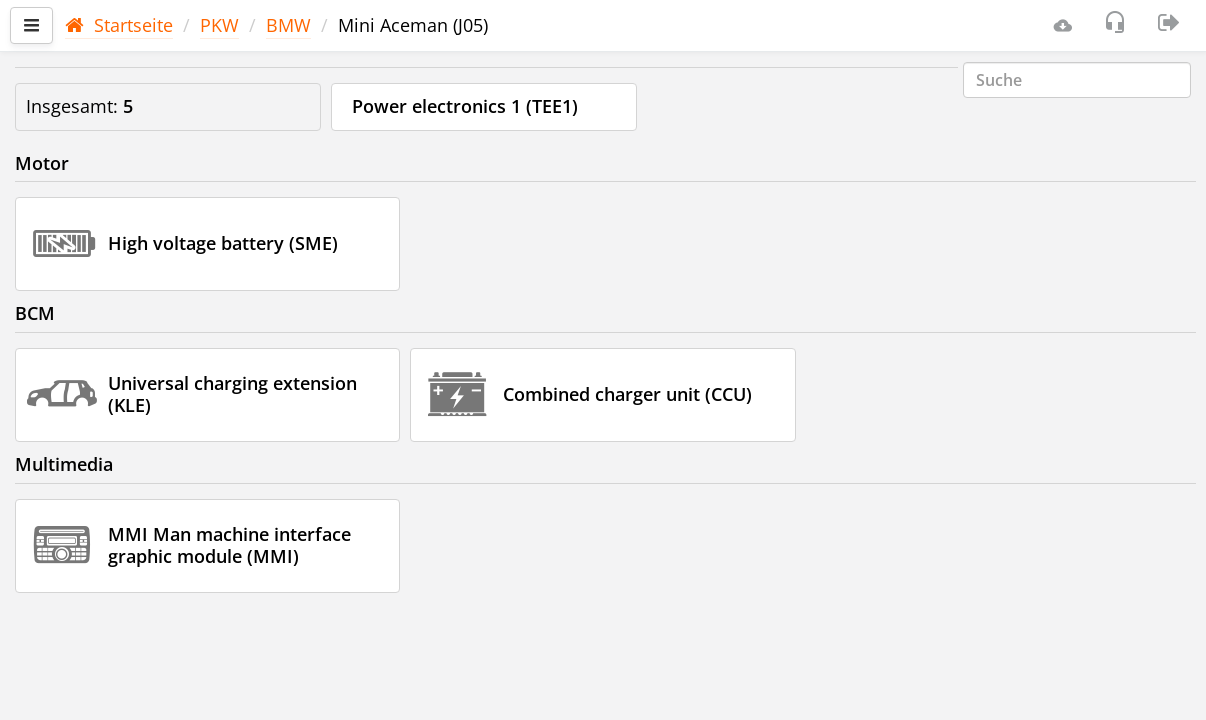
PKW (219, 25)
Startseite (119, 25)
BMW (288, 25)
